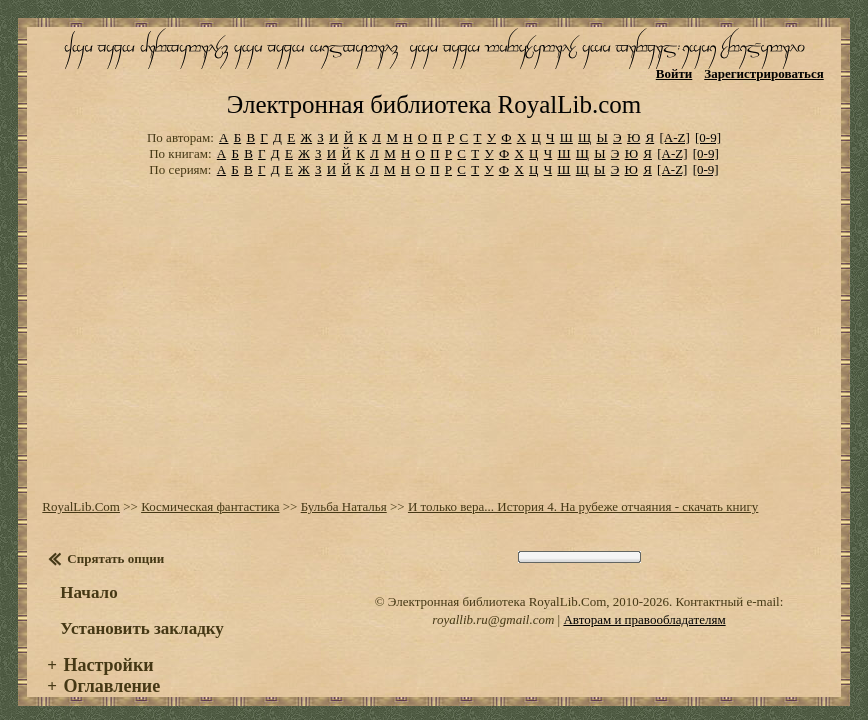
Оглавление (112, 670)
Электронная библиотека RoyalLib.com (434, 88)
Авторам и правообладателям (644, 603)
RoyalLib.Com (81, 490)
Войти (674, 73)
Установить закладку (142, 612)
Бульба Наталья (344, 490)
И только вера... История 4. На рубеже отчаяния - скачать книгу (583, 490)
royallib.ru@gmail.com (493, 603)
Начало (88, 576)
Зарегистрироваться (763, 73)
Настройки (109, 649)
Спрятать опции (115, 542)
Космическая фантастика (210, 490)
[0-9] (708, 121)
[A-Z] (674, 121)
